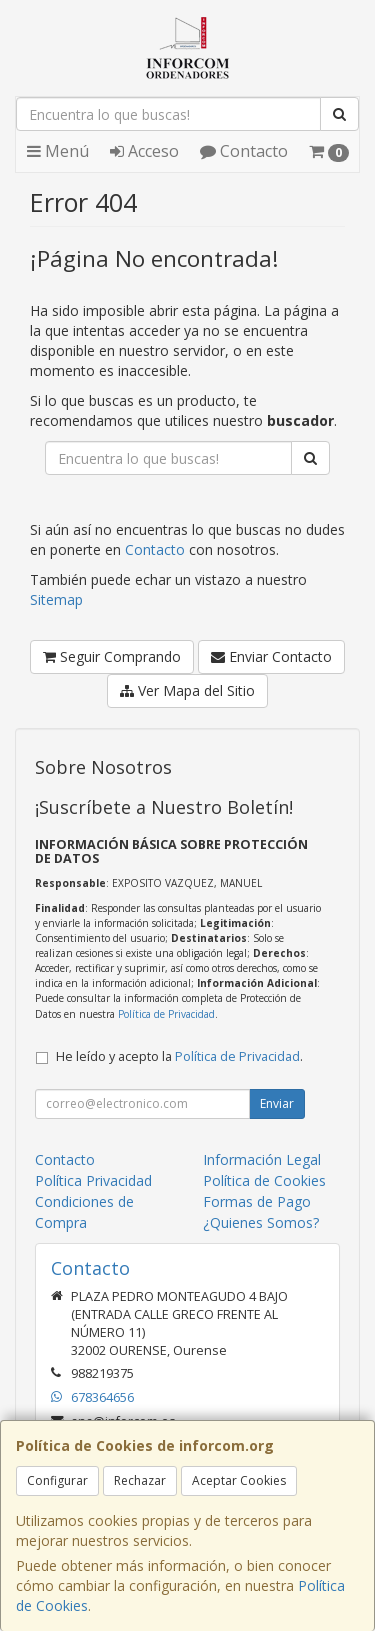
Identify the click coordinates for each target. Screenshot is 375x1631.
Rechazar (140, 1480)
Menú (58, 151)
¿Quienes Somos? (261, 1222)
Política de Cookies (264, 1180)
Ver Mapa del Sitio (187, 690)
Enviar (277, 1103)
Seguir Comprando (112, 656)
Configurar (57, 1480)
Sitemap (56, 599)
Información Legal (262, 1159)
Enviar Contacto (271, 656)
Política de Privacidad (166, 1014)
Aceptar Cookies (239, 1480)
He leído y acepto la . (179, 1056)
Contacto (244, 151)
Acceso (144, 151)
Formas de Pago (257, 1201)
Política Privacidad (93, 1180)
